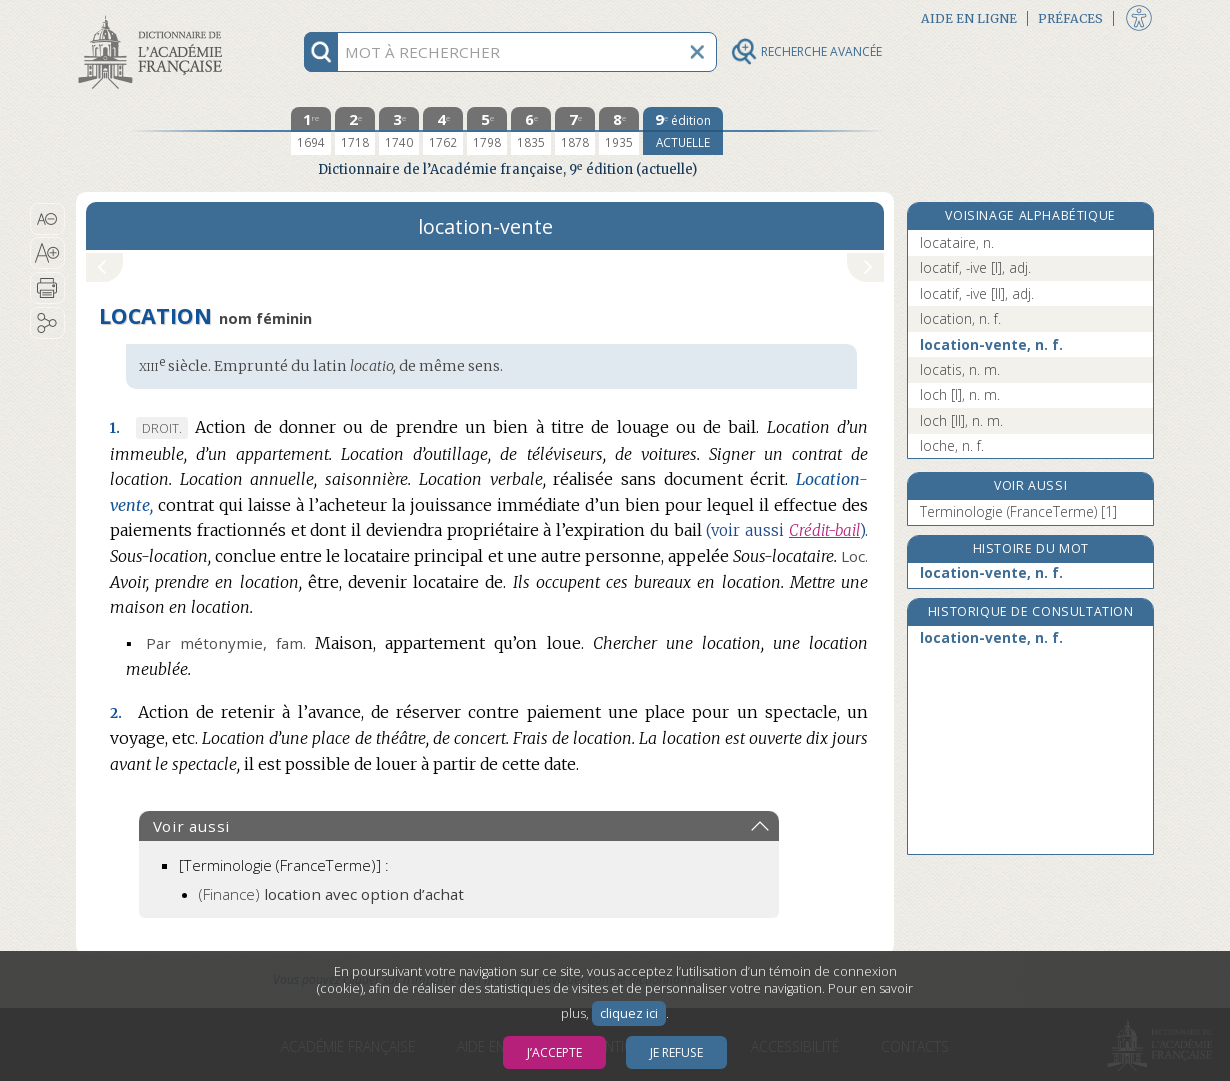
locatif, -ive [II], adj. (977, 293)
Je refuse (676, 1052)
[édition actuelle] (683, 131)
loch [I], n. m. (960, 394)
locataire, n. (957, 242)
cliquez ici (629, 1013)
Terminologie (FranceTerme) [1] (1018, 511)
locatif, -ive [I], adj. (975, 267)
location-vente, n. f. (991, 344)
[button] (47, 219)
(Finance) (331, 894)
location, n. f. (960, 318)
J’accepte (554, 1052)
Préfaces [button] (1070, 18)
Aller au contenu (154, 17)
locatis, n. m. (960, 369)
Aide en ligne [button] (969, 18)
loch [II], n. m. (961, 420)
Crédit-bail (824, 530)
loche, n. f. (952, 445)
